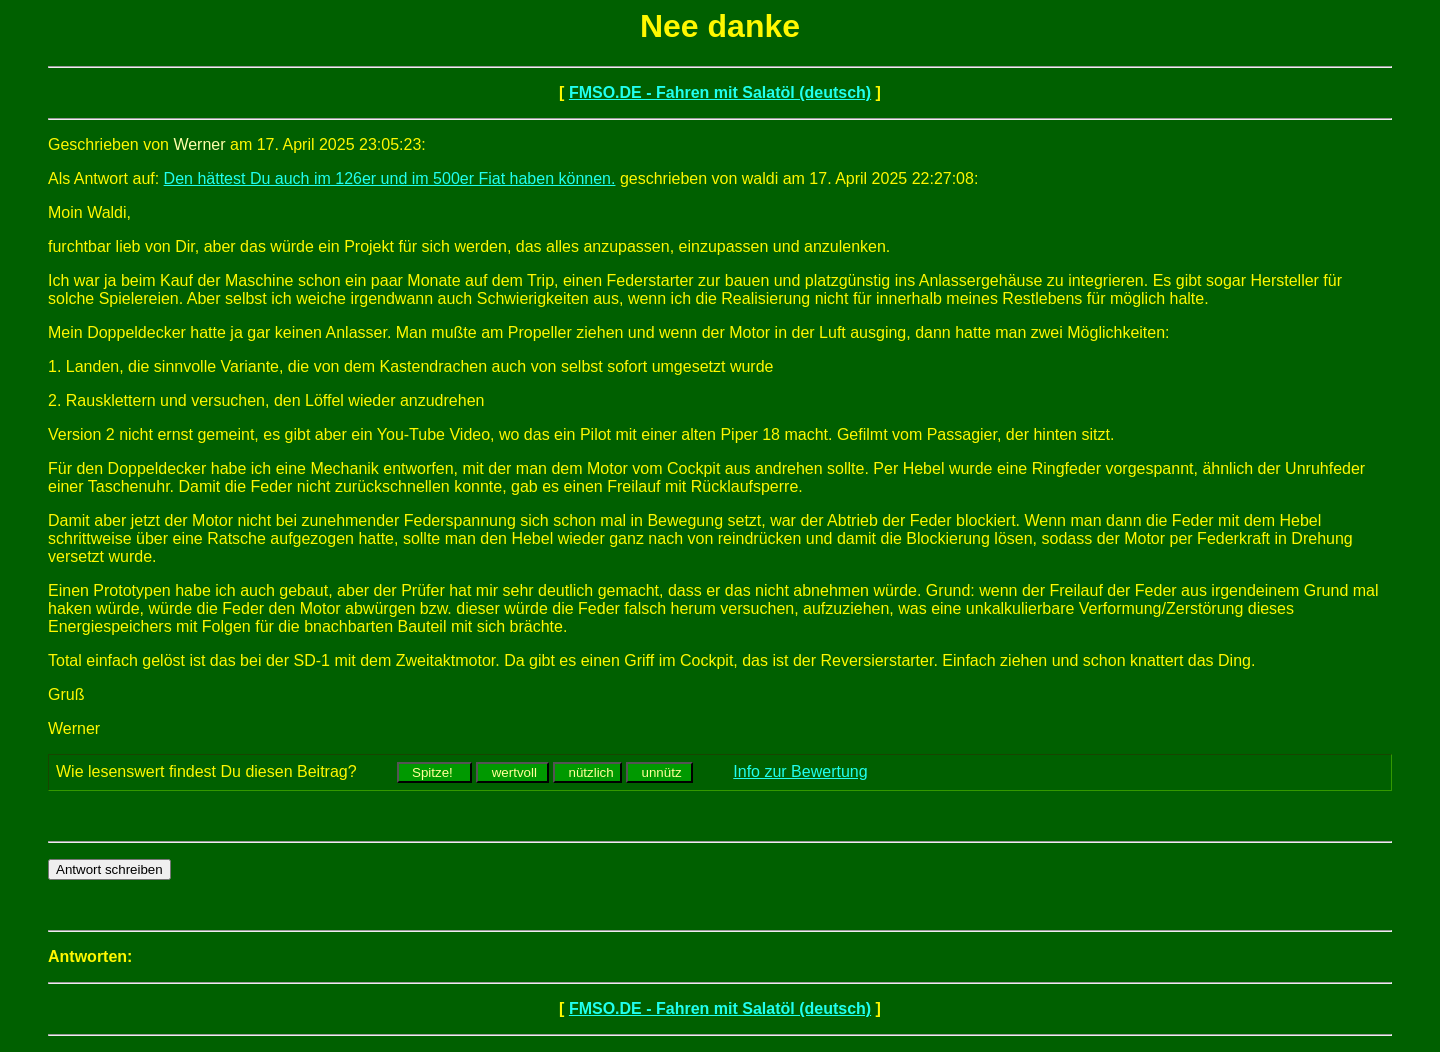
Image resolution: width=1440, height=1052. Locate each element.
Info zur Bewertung (800, 771)
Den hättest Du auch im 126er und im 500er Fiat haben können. (390, 178)
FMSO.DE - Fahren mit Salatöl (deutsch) (720, 92)
